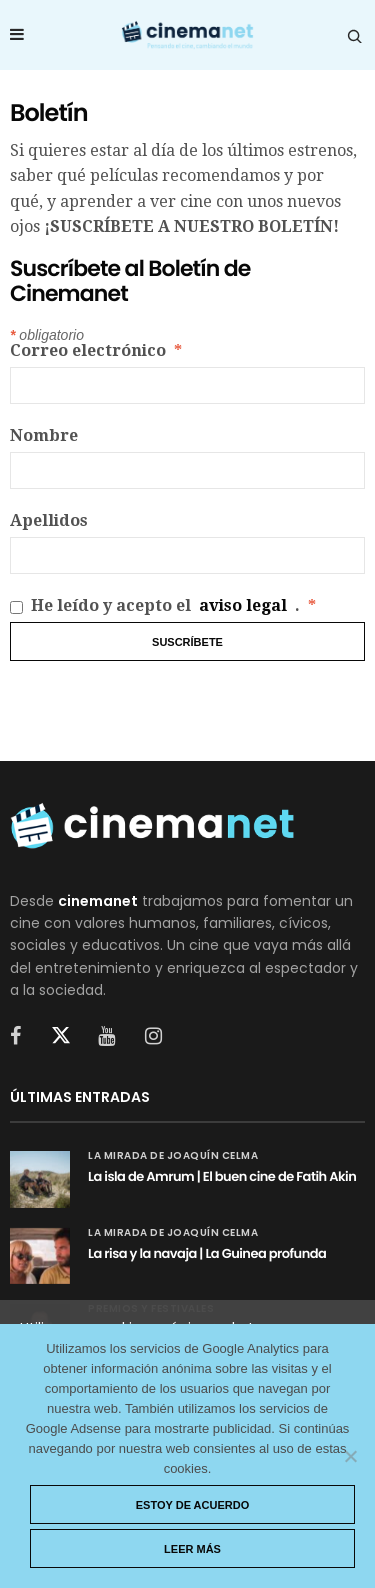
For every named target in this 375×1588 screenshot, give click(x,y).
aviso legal (243, 606)
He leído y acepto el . (163, 606)
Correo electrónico (96, 351)
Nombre (44, 436)
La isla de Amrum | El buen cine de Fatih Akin (222, 1176)
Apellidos (49, 521)
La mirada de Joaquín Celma (173, 1156)
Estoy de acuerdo (193, 1505)
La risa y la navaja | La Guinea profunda (207, 1253)
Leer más (192, 1549)
